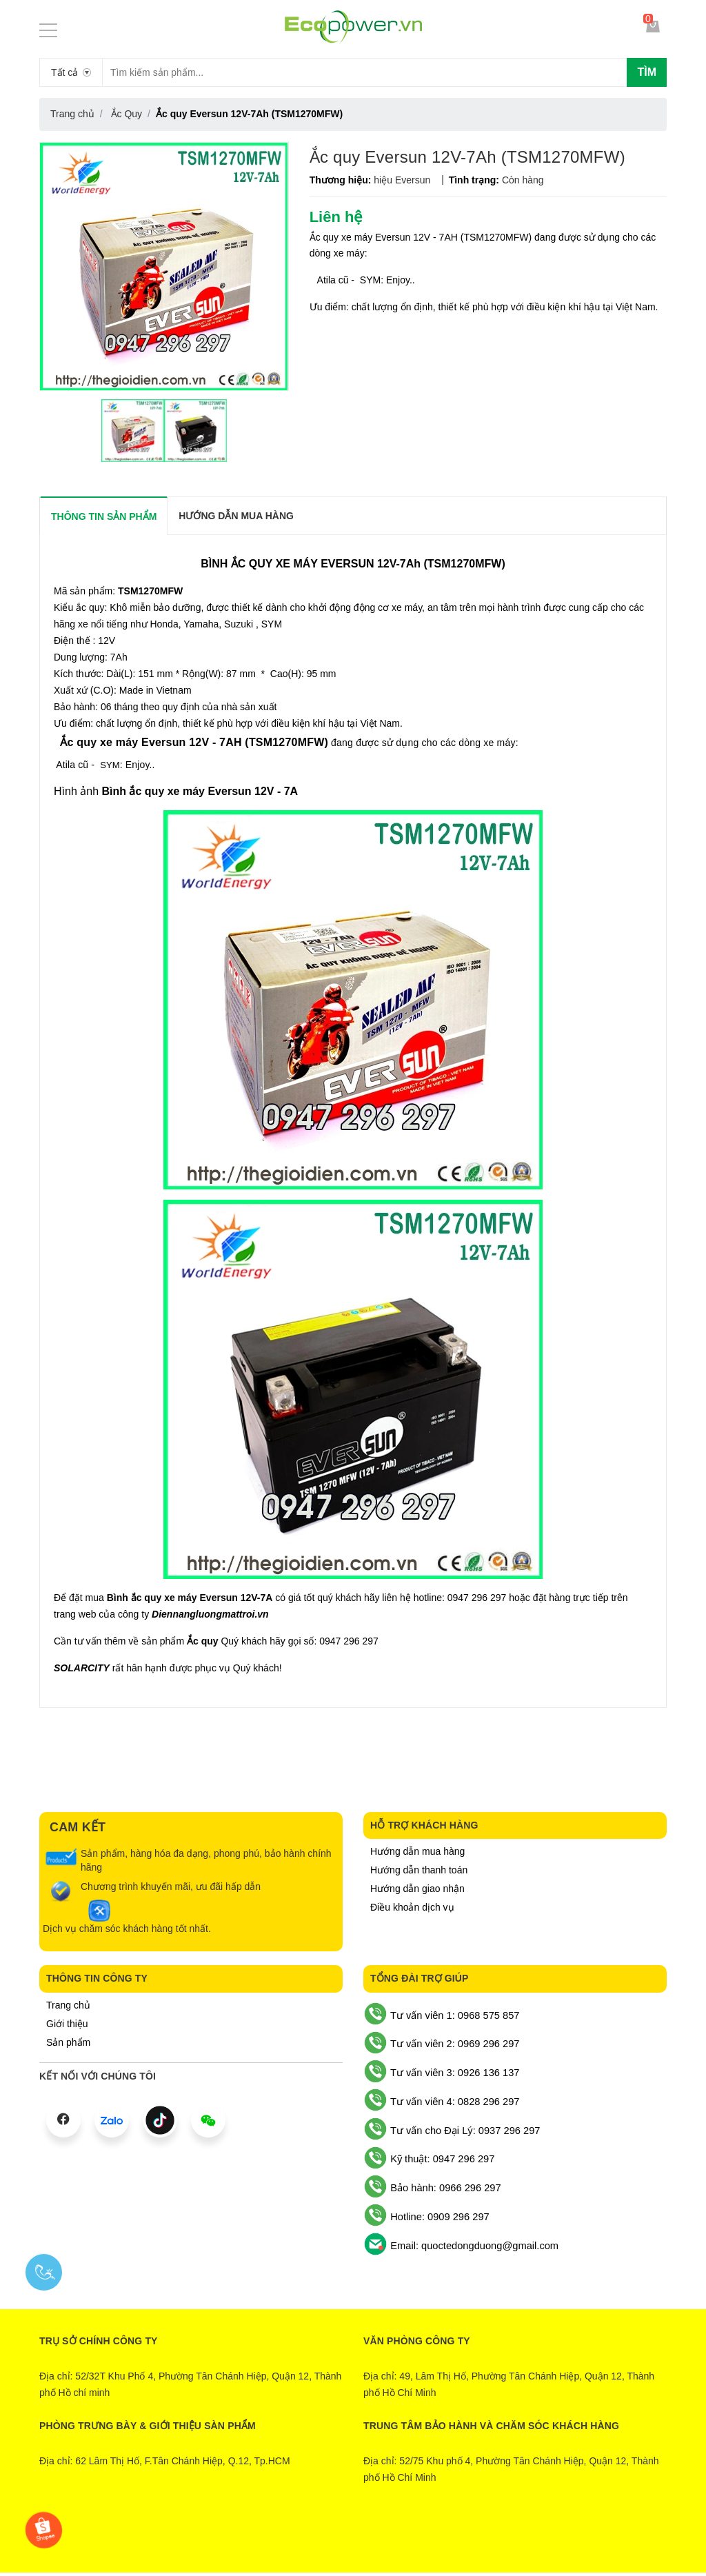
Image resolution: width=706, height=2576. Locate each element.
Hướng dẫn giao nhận (417, 1888)
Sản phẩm (68, 2042)
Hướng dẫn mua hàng (417, 1851)
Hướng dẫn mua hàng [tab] (236, 515)
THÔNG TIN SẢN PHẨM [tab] (104, 516)
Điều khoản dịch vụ (412, 1907)
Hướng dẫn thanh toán (418, 1869)
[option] (132, 430)
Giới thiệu (67, 2023)
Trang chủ (68, 2005)
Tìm (646, 72)
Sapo (408, 2539)
